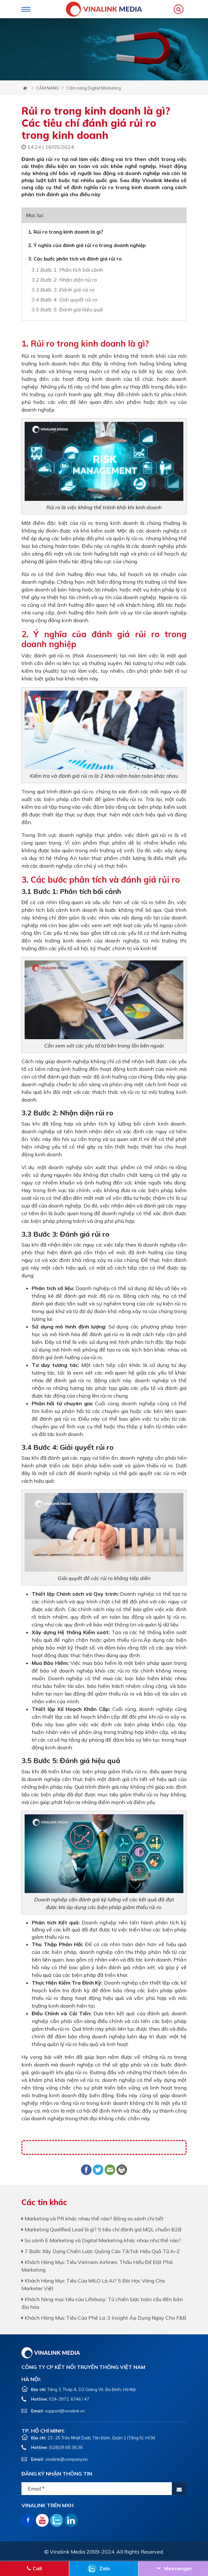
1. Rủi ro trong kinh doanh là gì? (65, 232)
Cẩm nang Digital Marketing (94, 88)
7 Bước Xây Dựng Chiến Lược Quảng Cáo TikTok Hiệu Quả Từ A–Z (100, 2251)
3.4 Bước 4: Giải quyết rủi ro (64, 299)
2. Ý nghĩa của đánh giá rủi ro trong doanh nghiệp (87, 245)
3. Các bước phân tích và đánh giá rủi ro (75, 259)
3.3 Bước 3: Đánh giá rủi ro (62, 289)
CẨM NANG (47, 88)
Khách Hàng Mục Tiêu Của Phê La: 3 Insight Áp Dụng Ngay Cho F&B (103, 2318)
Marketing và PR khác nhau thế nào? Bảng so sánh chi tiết (92, 2218)
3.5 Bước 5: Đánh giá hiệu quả (67, 309)
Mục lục (35, 215)
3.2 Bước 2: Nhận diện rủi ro (64, 280)
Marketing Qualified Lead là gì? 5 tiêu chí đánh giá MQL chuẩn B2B (101, 2229)
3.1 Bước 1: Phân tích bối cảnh (67, 270)
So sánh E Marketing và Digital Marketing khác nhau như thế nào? (101, 2240)
